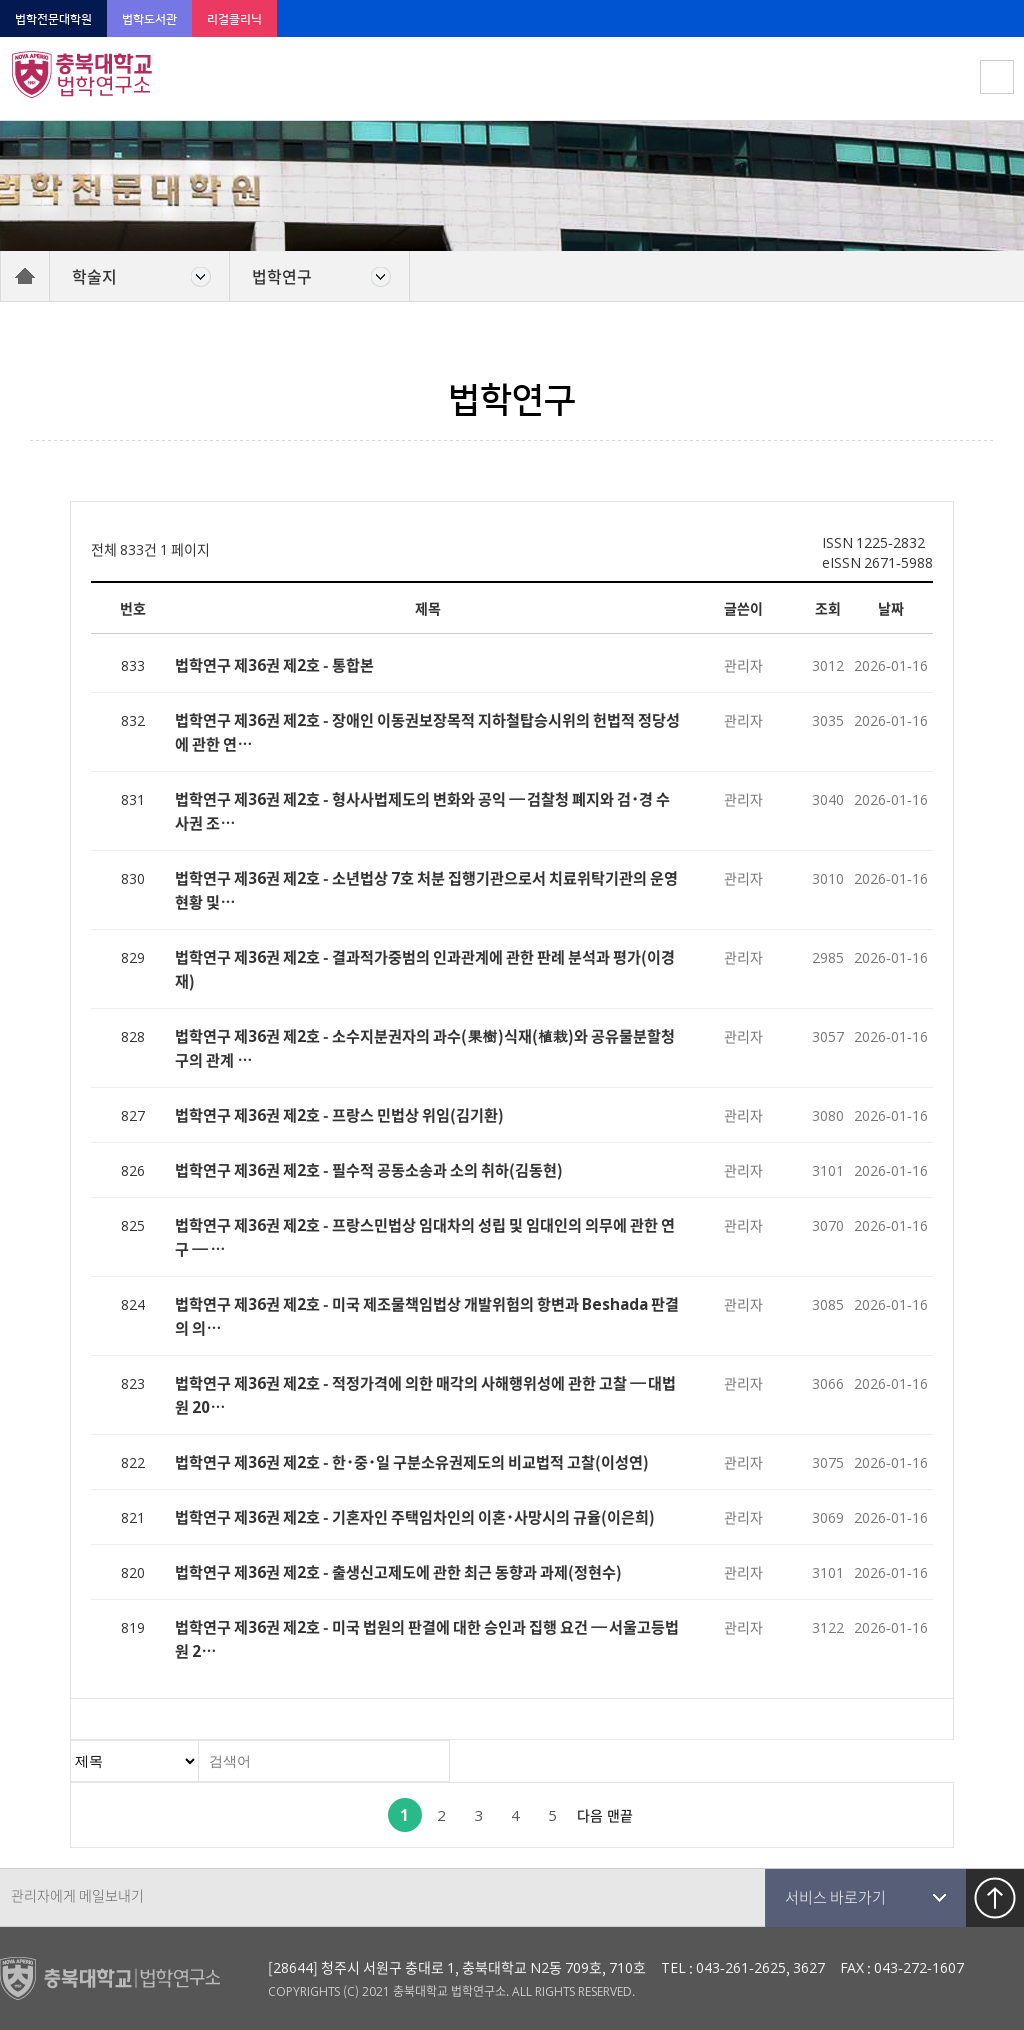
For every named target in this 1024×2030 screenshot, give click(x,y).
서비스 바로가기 (835, 1897)
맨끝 (620, 1815)
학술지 (94, 276)
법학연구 (282, 276)
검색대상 (71, 1741)
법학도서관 (149, 19)
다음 (590, 1815)
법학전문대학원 (53, 19)
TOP (994, 1898)
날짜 (891, 608)
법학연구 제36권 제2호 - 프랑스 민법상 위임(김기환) (339, 1114)
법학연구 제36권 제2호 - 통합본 (274, 664)
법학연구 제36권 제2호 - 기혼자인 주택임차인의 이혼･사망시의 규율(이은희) (415, 1516)
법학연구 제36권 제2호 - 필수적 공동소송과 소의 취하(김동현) (369, 1169)
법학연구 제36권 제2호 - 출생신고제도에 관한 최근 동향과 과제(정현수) (398, 1571)
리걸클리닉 (234, 19)
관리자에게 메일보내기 (77, 1895)
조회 (828, 608)
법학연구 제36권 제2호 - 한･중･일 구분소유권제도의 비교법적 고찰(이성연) (412, 1461)
